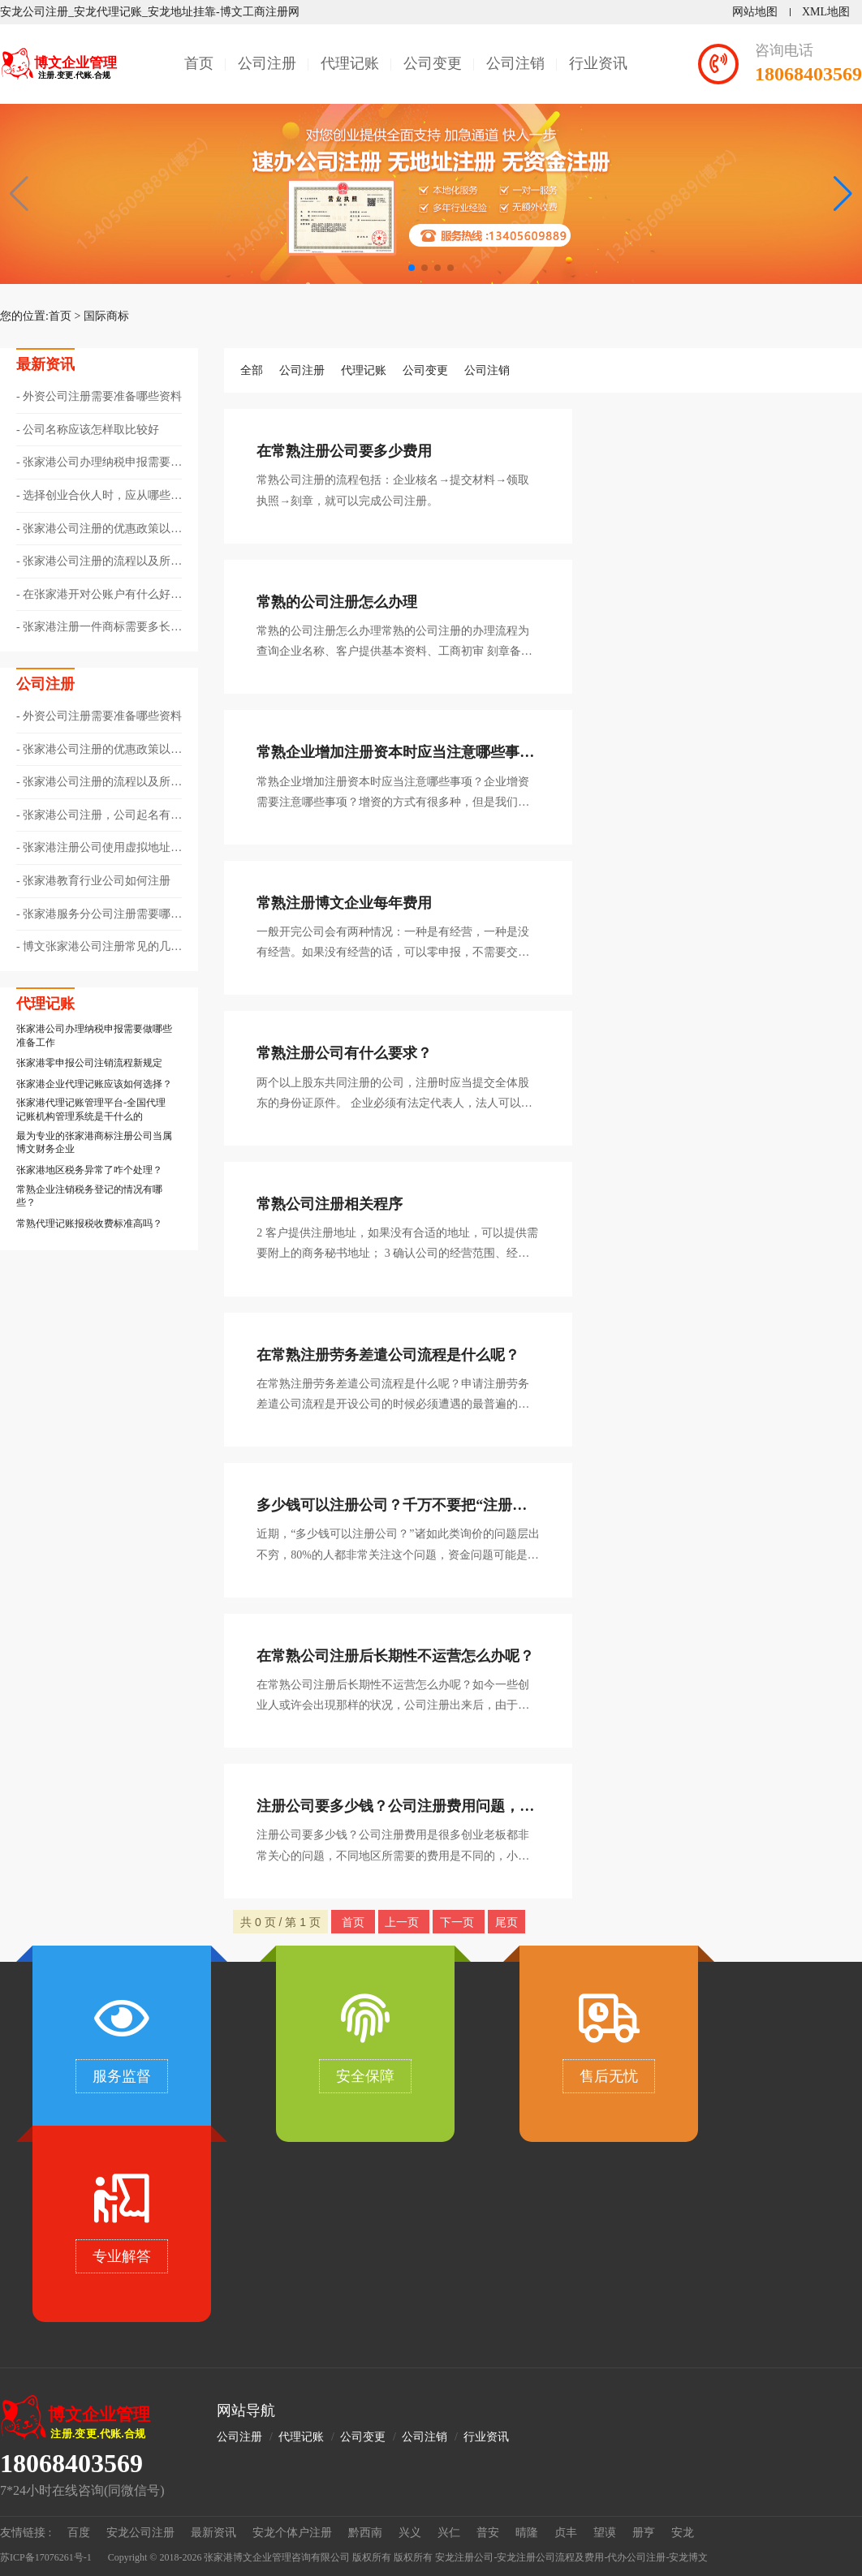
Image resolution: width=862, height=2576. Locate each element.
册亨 (643, 2533)
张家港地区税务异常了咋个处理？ (89, 1170)
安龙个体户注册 (292, 2533)
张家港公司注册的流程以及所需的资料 (99, 562)
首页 (198, 63)
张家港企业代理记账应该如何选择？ (94, 1084)
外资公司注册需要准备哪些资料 (102, 396)
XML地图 (826, 12)
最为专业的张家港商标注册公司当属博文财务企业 (94, 1142)
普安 (487, 2533)
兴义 (410, 2533)
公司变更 (432, 63)
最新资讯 (213, 2533)
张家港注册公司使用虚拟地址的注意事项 (99, 848)
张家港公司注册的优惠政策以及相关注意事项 (99, 530)
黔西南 (365, 2533)
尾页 (506, 1922)
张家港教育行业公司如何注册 (96, 881)
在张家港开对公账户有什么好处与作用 (99, 595)
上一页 (403, 1922)
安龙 (682, 2533)
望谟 (604, 2533)
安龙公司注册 (140, 2533)
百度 (78, 2533)
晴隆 (526, 2533)
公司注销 (515, 63)
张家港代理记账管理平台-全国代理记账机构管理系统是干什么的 (91, 1109)
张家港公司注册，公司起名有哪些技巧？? (99, 816)
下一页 (458, 1922)
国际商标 (106, 316)
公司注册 (267, 63)
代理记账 (350, 63)
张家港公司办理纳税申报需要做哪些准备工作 (99, 463)
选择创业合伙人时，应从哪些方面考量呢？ (99, 496)
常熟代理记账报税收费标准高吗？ (89, 1223)
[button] (843, 194)
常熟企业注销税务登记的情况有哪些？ (89, 1196)
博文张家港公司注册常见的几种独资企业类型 (99, 947)
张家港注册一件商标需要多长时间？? (99, 628)
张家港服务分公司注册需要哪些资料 (99, 915)
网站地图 (755, 12)
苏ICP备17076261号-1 (46, 2557)
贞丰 (565, 2533)
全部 (251, 370)
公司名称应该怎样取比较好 (91, 430)
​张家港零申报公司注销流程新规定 (89, 1063)
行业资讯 (598, 63)
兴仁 (448, 2533)
